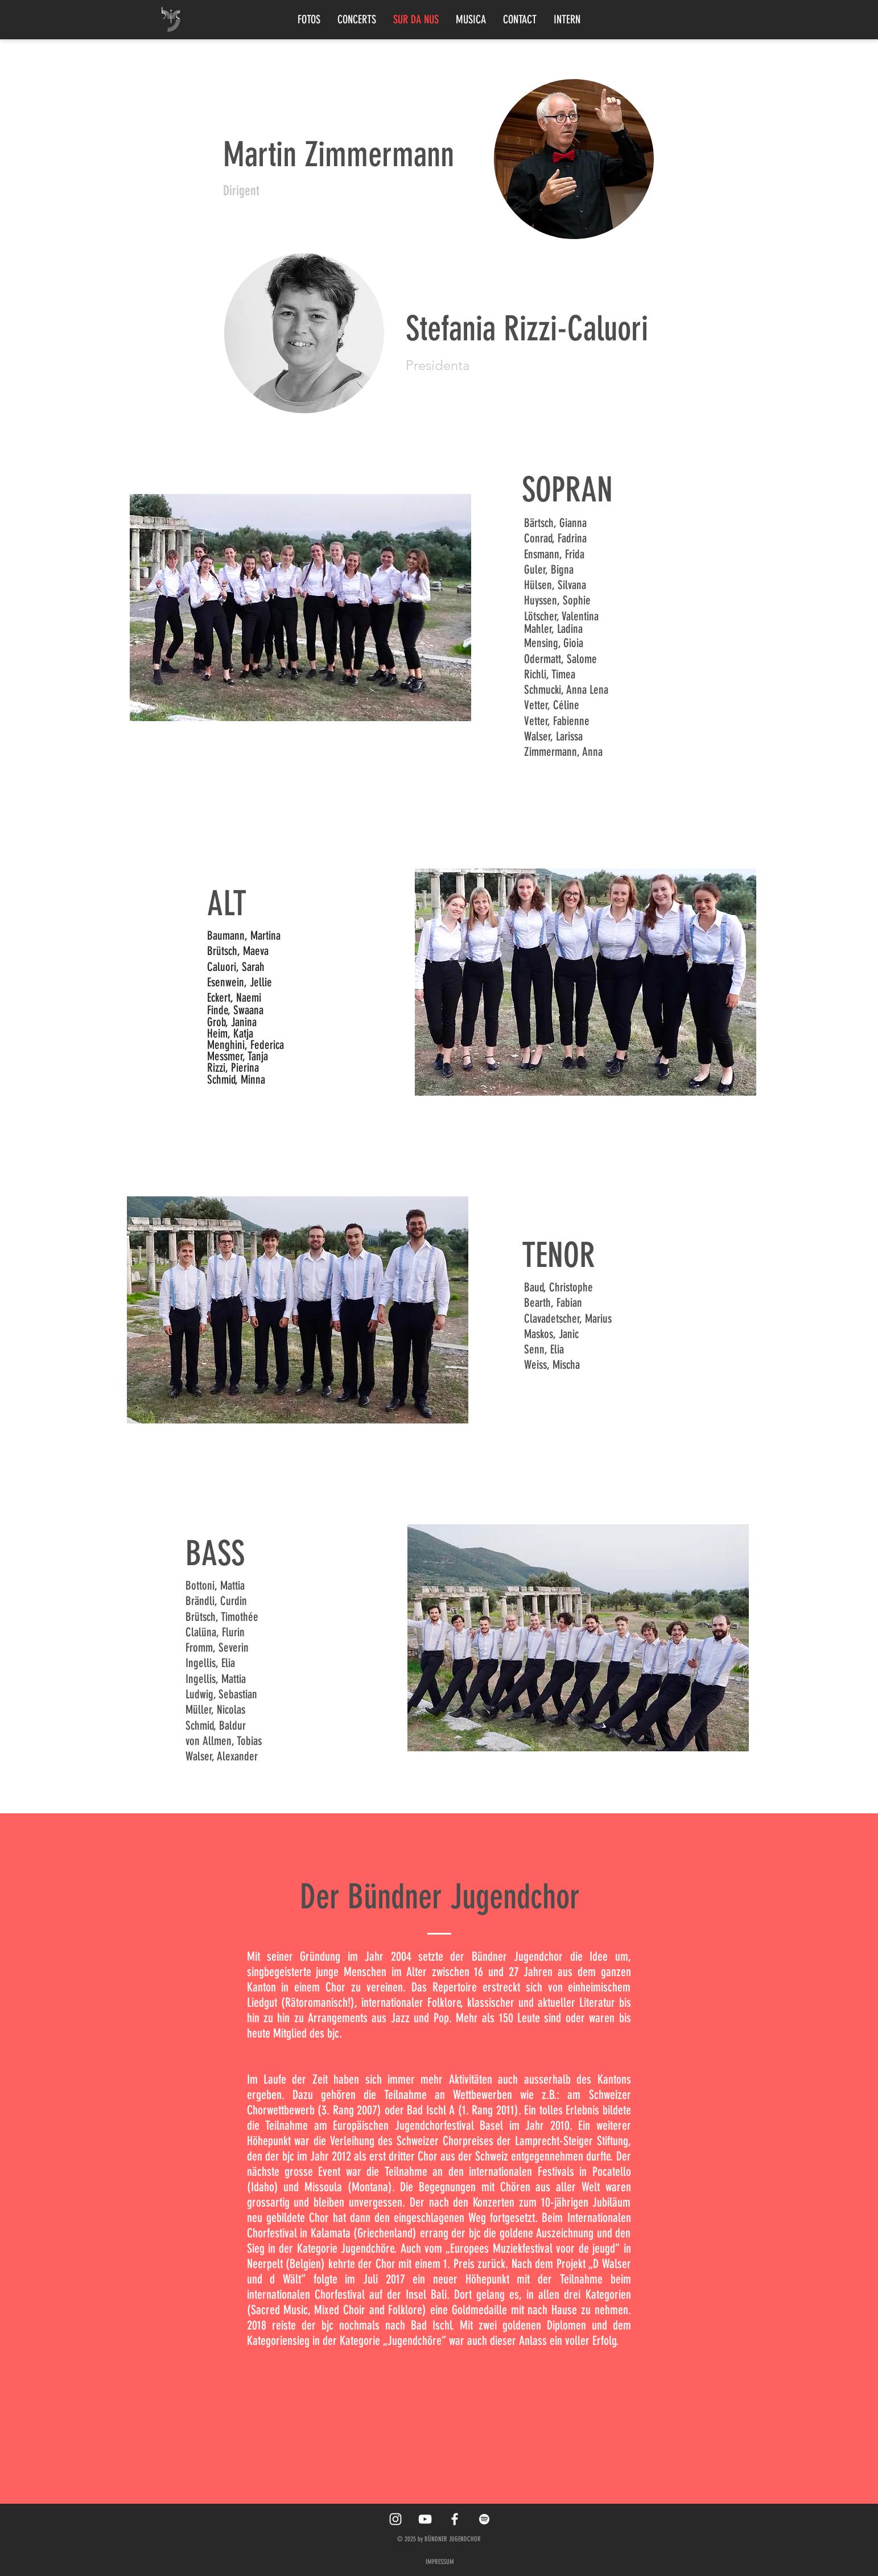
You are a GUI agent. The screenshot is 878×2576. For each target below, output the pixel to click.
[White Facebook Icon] (455, 2519)
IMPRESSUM (440, 2562)
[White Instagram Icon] (395, 2519)
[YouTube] (425, 2519)
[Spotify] (484, 2519)
